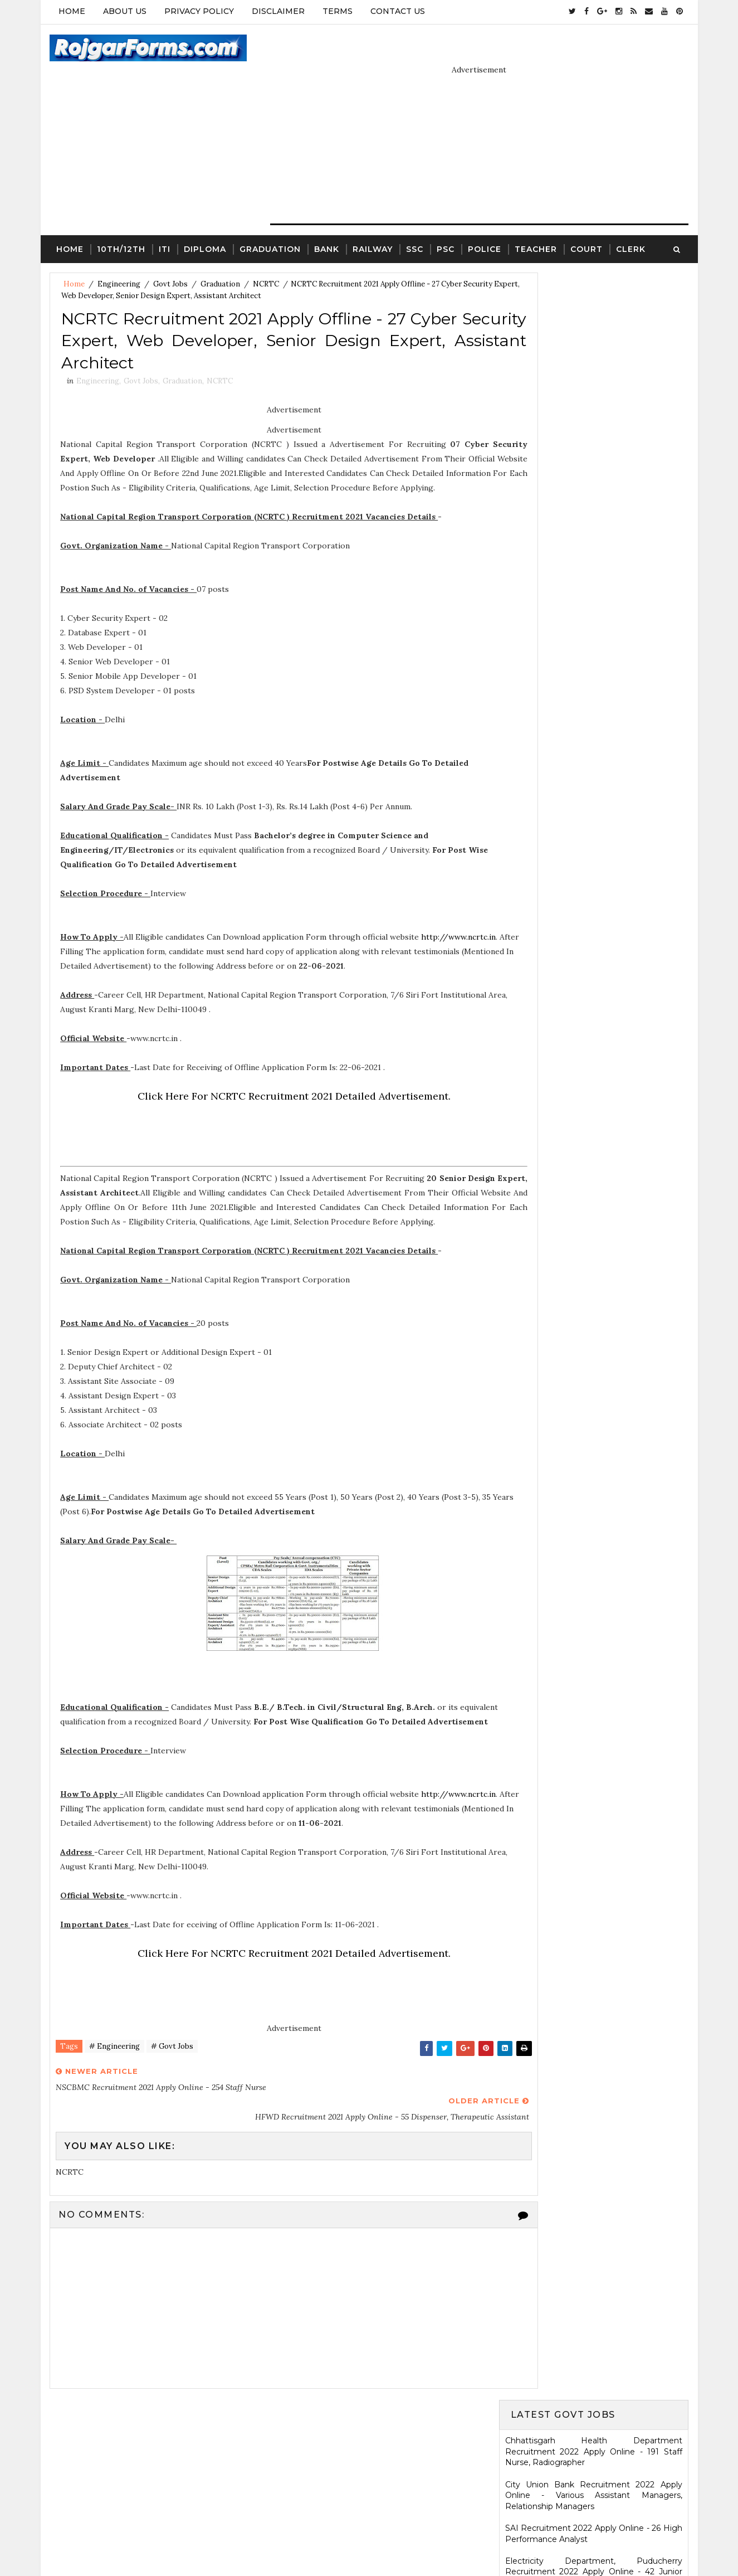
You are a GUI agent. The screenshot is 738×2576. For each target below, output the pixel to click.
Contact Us (397, 11)
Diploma (204, 221)
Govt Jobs (170, 257)
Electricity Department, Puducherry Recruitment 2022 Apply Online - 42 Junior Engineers (594, 418)
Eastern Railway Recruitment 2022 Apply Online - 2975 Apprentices (594, 456)
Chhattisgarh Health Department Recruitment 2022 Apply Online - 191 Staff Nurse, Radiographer (594, 298)
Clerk (630, 221)
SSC (414, 221)
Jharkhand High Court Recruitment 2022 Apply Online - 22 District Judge (594, 587)
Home (71, 11)
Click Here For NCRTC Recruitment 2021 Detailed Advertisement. (271, 1091)
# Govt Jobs (171, 2072)
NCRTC (265, 257)
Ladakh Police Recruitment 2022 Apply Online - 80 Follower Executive (594, 969)
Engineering (118, 257)
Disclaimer (277, 11)
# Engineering (114, 2072)
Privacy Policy (198, 11)
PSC (445, 221)
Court (586, 221)
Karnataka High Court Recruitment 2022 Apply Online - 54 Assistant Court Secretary (594, 827)
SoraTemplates (320, 2540)
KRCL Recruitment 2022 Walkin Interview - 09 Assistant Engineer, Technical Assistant (594, 860)
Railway (372, 221)
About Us (124, 11)
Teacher (535, 221)
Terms (337, 11)
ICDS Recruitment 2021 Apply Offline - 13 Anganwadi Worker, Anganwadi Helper (594, 1524)
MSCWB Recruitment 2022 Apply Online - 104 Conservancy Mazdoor (594, 488)
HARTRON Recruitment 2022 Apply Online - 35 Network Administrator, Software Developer (594, 898)
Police (484, 221)
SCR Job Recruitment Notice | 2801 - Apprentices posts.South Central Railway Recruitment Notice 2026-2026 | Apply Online (594, 1398)
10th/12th (120, 221)
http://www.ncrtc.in (98, 946)
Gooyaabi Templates (453, 2540)
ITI (164, 221)
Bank (326, 221)
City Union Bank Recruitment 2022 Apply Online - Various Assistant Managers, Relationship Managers (594, 341)
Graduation (269, 221)
